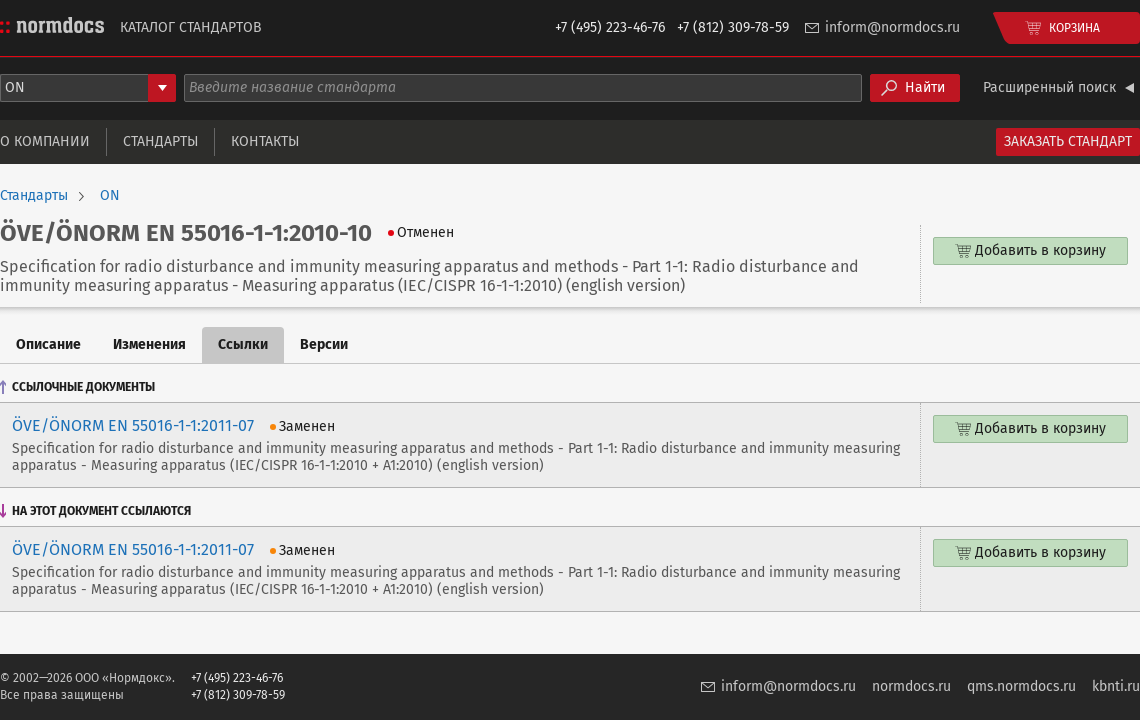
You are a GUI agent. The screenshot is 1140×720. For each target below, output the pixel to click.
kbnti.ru (1116, 686)
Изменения (149, 344)
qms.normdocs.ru (1021, 686)
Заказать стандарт (1068, 141)
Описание (48, 344)
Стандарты (160, 141)
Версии (324, 344)
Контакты (265, 141)
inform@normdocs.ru (892, 27)
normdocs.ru (911, 686)
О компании (45, 141)
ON (110, 196)
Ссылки (243, 344)
